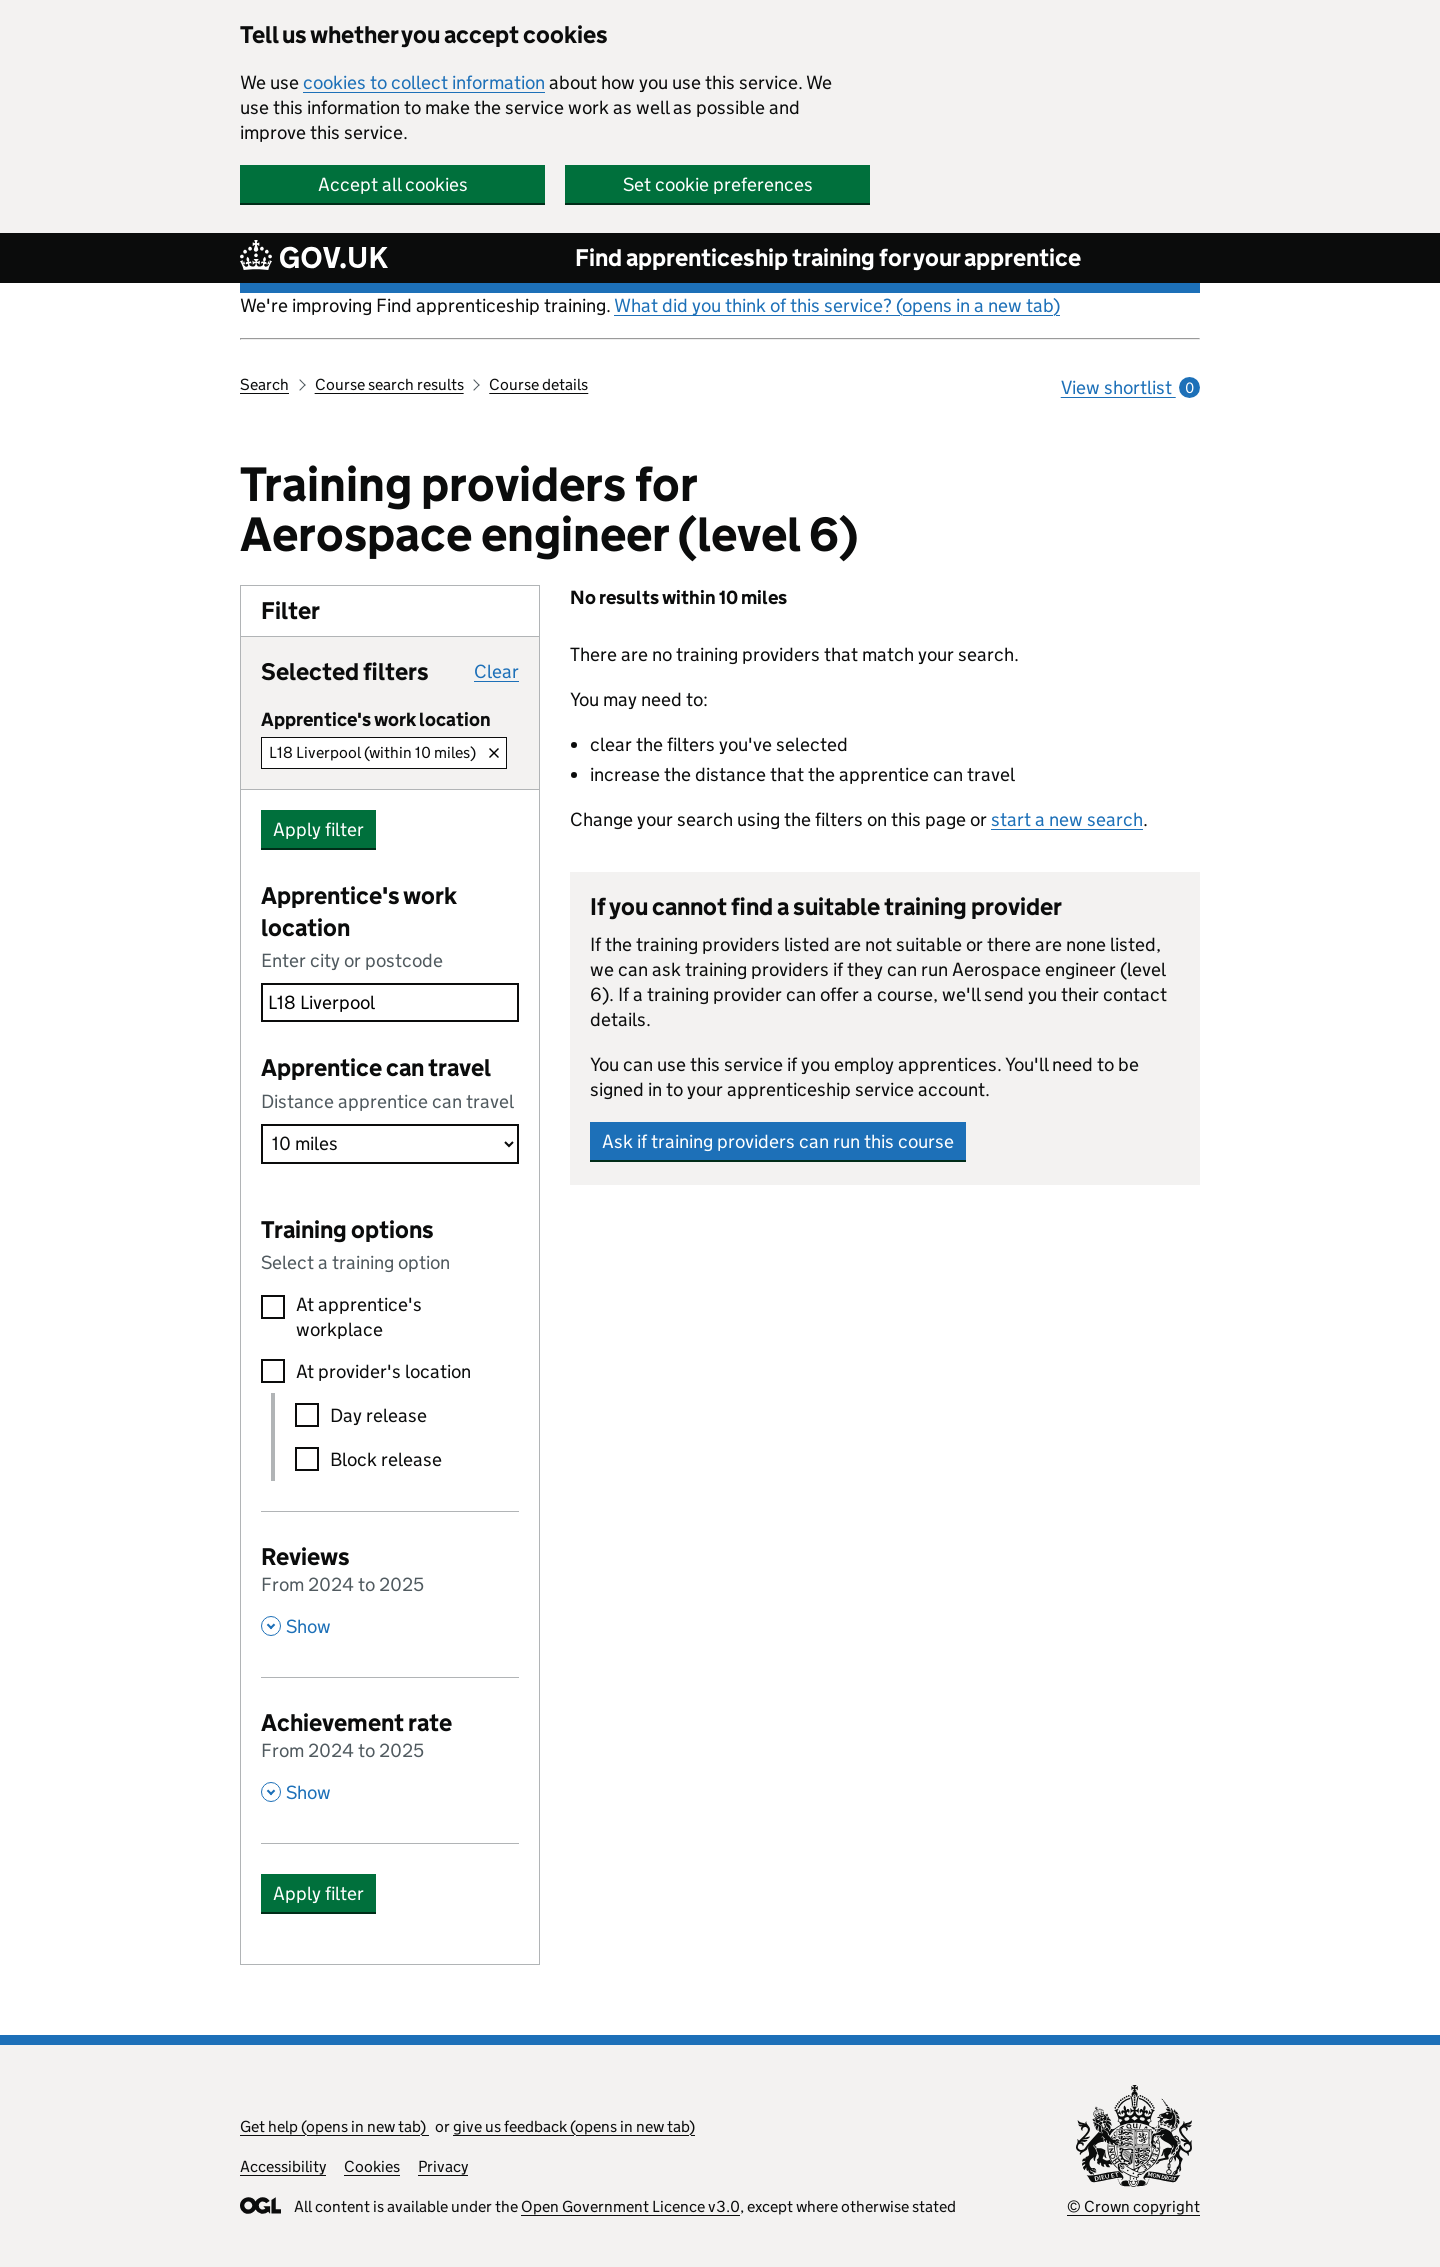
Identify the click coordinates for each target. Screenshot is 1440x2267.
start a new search (1067, 819)
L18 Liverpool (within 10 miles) (372, 752)
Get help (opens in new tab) (334, 2126)
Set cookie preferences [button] (718, 184)
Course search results (389, 384)
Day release (378, 1415)
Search (264, 384)
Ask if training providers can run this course (778, 1141)
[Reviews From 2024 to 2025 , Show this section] (390, 1589)
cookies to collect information (424, 82)
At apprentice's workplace (359, 1317)
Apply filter (318, 829)
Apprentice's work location (359, 911)
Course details (538, 384)
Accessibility (283, 2166)
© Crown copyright (1133, 2206)
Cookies (372, 2166)
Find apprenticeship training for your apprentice (828, 257)
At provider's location (383, 1371)
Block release (386, 1459)
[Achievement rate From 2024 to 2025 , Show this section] (390, 1755)
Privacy (443, 2166)
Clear (496, 671)
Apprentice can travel (376, 1067)
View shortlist (1130, 387)
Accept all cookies (393, 184)
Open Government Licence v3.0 (630, 2206)
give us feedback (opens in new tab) (574, 2126)
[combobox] (390, 1002)
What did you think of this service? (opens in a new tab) (837, 305)
